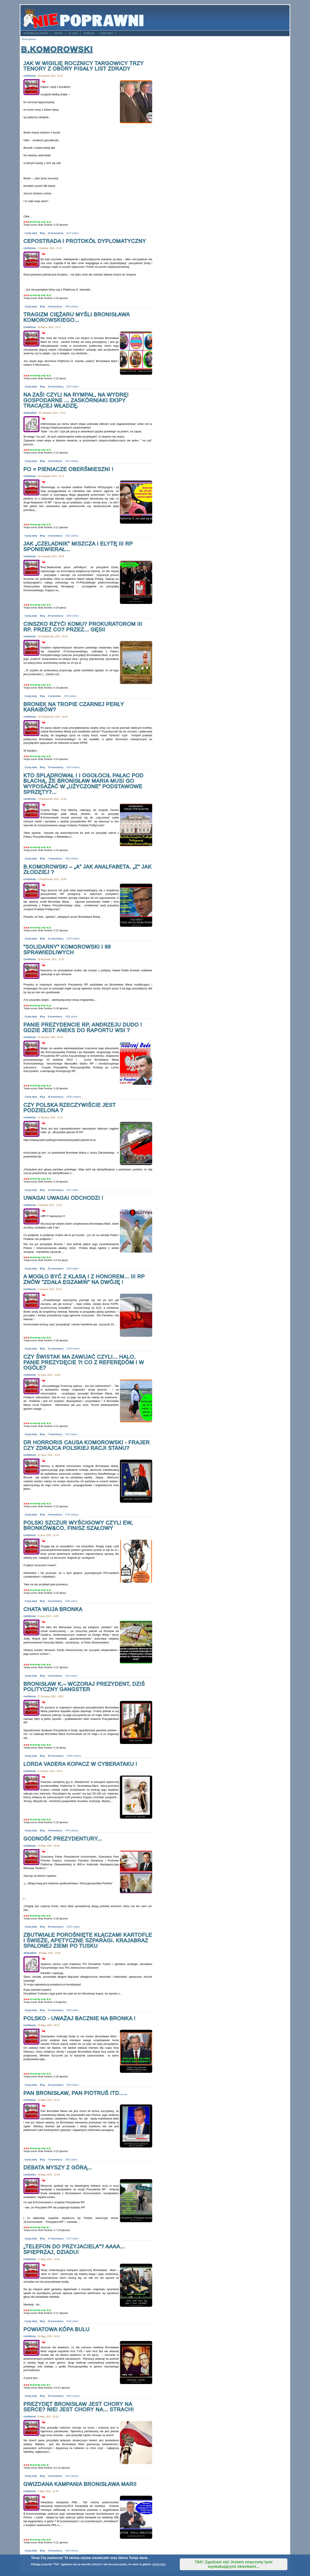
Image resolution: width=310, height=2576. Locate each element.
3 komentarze (55, 461)
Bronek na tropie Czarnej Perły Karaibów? (73, 707)
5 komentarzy (55, 536)
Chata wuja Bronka (52, 1609)
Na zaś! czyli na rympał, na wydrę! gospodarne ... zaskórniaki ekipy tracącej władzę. (76, 400)
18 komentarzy (56, 2396)
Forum (89, 33)
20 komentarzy (56, 616)
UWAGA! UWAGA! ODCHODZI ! (63, 1198)
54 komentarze (56, 1927)
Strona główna (35, 33)
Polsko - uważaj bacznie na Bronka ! (79, 2018)
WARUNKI (159, 2564)
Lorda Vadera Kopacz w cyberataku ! (80, 1764)
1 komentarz (54, 696)
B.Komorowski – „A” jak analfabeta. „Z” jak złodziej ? (87, 869)
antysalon (30, 412)
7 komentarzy (55, 858)
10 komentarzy (56, 233)
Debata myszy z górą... (57, 2167)
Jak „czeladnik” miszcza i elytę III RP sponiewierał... (78, 546)
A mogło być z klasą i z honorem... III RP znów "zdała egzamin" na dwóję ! (84, 1279)
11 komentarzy (56, 2010)
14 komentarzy (56, 1190)
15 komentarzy (56, 767)
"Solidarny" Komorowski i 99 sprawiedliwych (67, 949)
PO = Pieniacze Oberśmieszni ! (68, 469)
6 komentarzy (55, 1016)
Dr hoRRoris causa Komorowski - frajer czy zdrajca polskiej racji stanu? (86, 1445)
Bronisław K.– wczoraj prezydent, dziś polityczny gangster (84, 1686)
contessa (29, 75)
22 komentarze (56, 1268)
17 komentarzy (56, 2238)
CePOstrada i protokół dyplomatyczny (84, 241)
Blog (42, 233)
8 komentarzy (55, 306)
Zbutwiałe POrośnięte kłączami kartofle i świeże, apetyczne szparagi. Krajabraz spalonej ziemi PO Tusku (87, 1940)
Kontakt (106, 33)
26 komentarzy (56, 1097)
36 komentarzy (56, 1756)
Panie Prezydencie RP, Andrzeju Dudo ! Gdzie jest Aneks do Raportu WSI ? (82, 1027)
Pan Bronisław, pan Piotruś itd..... (75, 2093)
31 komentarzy (56, 1349)
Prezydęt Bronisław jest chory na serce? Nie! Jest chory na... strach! (78, 2406)
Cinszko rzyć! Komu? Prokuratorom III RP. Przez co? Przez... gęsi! (82, 626)
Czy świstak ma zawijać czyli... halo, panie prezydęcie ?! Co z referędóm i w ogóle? (83, 1362)
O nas (73, 33)
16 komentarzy (56, 386)
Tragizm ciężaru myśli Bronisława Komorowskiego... (76, 317)
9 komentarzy (55, 1514)
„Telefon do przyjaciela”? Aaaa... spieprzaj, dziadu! (74, 2249)
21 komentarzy (56, 939)
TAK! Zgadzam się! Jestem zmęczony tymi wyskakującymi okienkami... (234, 2564)
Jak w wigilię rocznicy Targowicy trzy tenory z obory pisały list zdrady (83, 66)
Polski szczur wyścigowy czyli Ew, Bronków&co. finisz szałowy (78, 1525)
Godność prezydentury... (62, 1838)
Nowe (58, 33)
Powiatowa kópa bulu (56, 2329)
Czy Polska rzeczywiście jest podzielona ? (69, 1107)
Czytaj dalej (31, 233)
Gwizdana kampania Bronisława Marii (79, 2484)
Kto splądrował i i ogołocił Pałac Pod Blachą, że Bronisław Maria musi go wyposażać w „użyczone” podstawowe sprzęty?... (83, 783)
